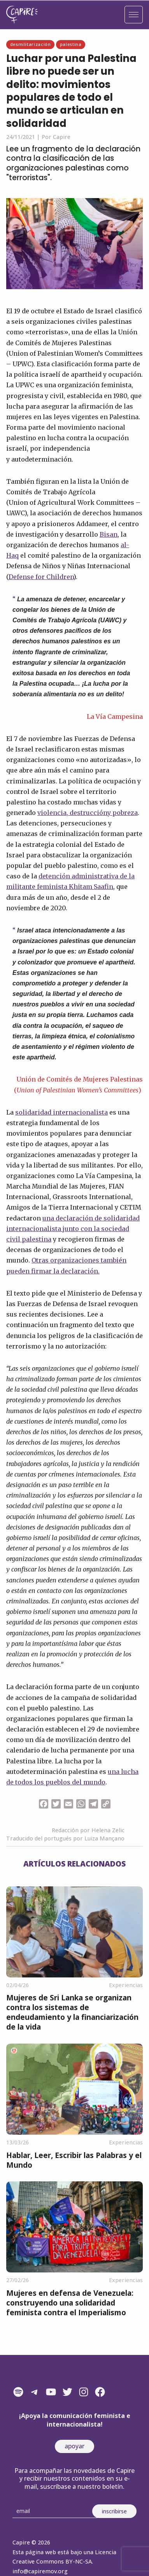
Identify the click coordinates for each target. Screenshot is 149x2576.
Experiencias (126, 1985)
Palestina (71, 44)
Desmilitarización (30, 44)
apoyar (74, 2446)
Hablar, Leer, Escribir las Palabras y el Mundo (74, 2160)
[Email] (55, 2511)
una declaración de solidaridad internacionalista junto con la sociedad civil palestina (73, 1228)
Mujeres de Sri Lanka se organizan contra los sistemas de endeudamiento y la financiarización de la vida (72, 2012)
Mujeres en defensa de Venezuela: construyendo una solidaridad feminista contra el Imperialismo (69, 2303)
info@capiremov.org (40, 2571)
